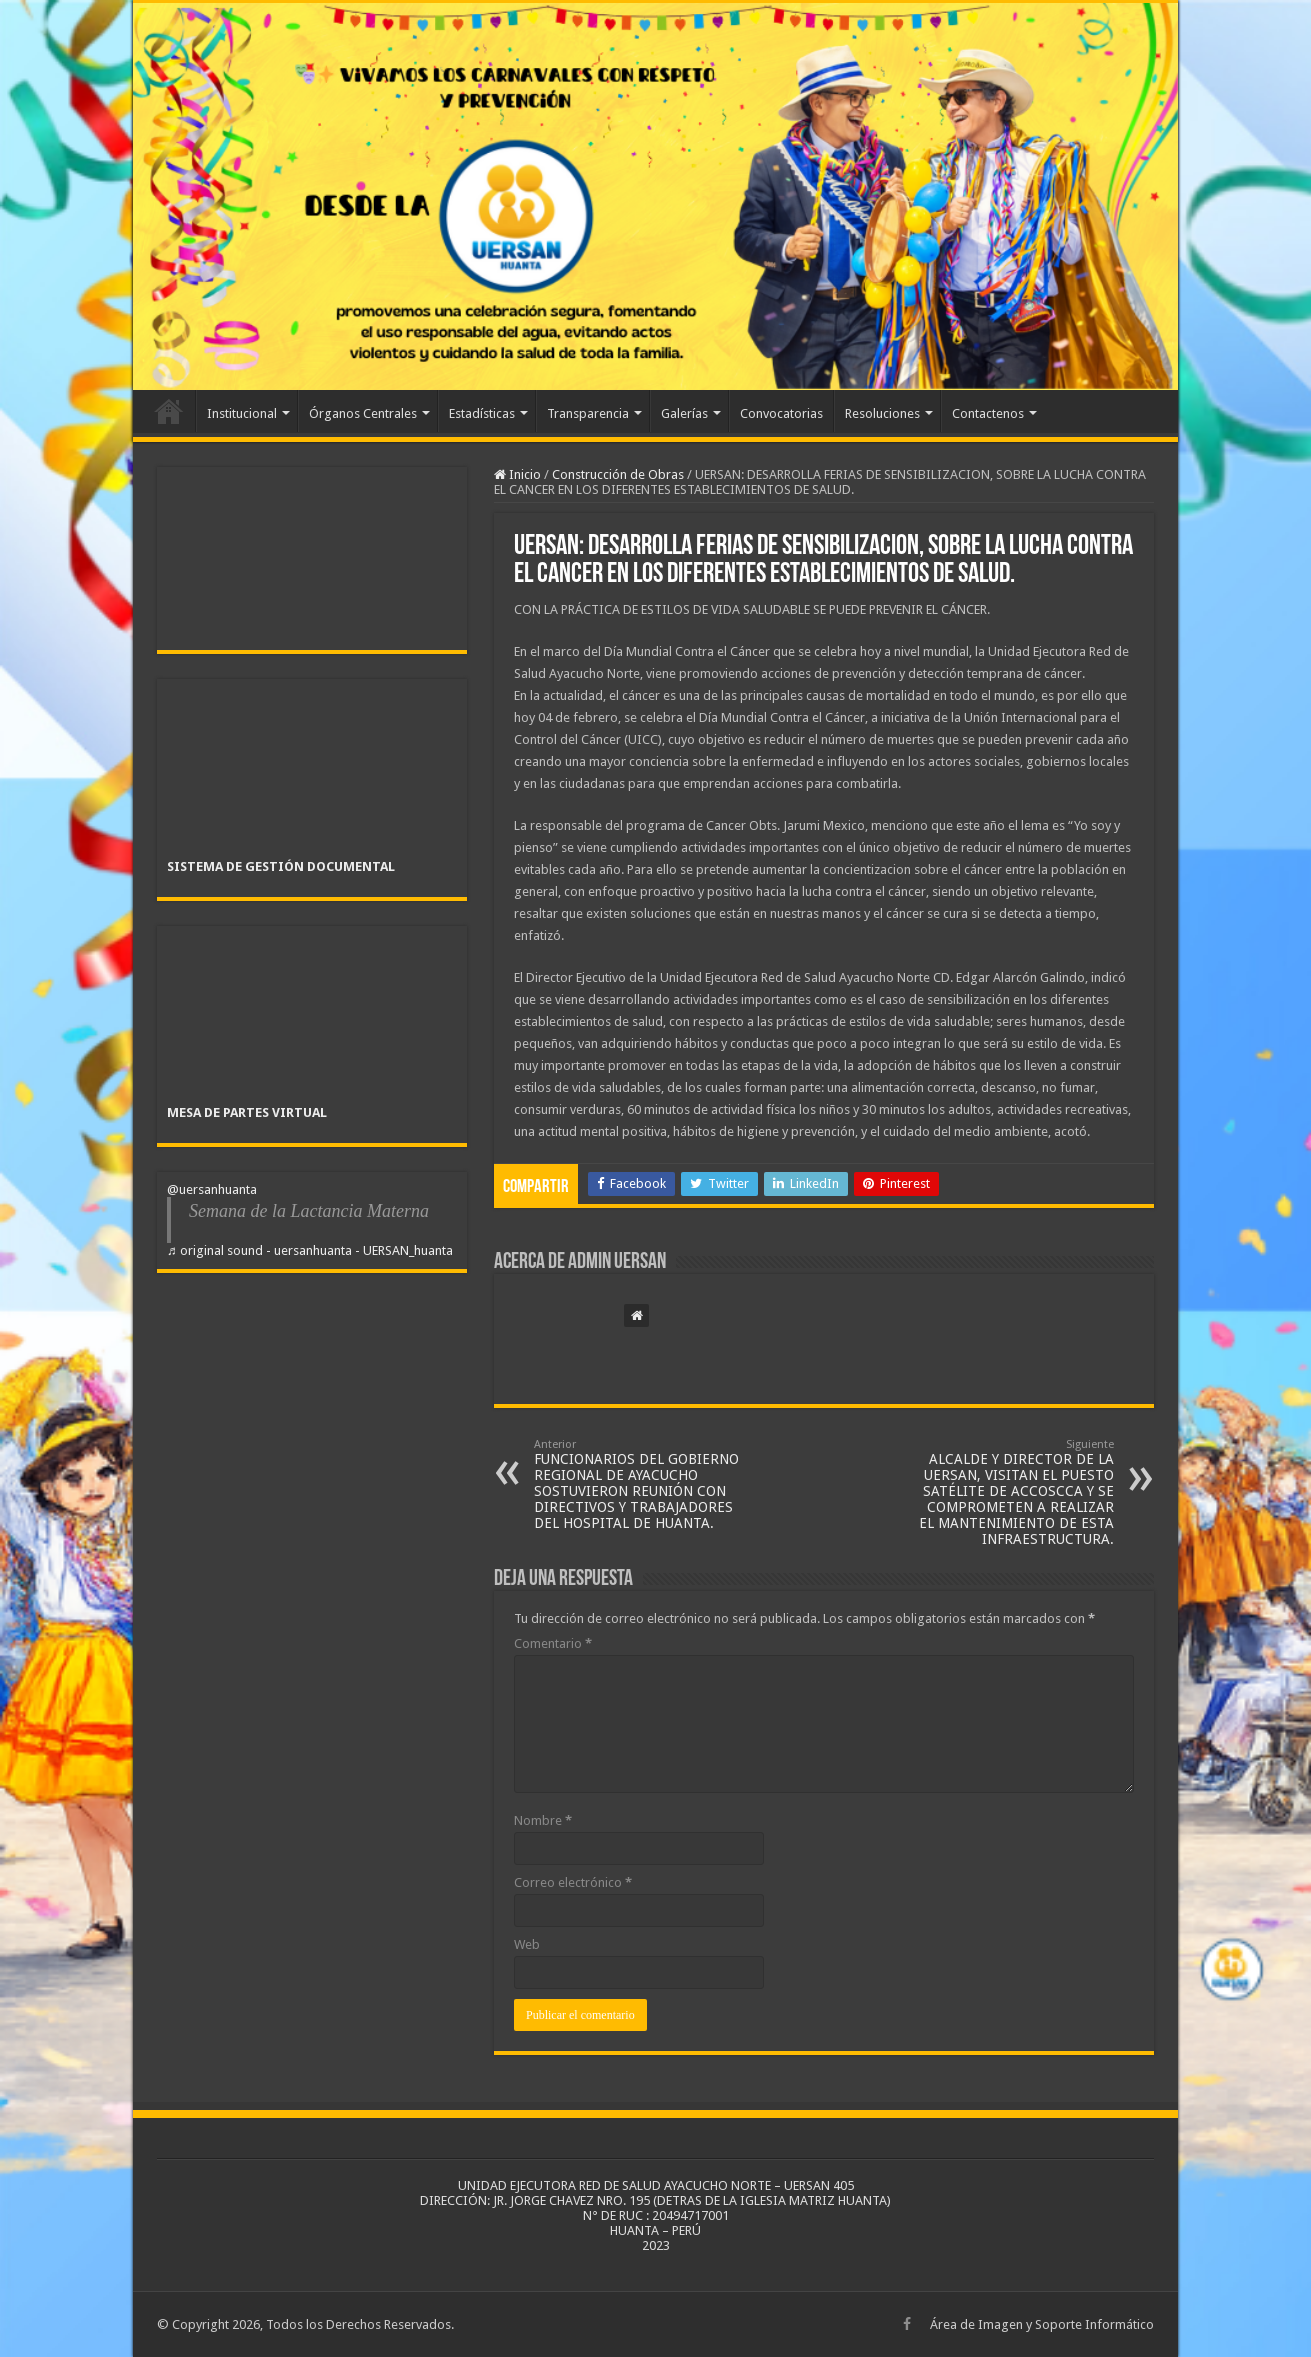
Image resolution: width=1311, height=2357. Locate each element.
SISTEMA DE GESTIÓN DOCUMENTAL (281, 866)
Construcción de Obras (618, 474)
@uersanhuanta (212, 1189)
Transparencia (588, 413)
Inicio (169, 411)
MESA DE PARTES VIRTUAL (247, 1112)
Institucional (242, 413)
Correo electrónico (573, 1882)
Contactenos (988, 413)
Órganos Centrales (363, 413)
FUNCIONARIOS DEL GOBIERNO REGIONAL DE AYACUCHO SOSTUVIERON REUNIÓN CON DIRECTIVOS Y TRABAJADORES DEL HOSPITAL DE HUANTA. (636, 1484)
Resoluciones (882, 413)
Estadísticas (482, 413)
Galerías (684, 413)
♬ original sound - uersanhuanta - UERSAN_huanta (310, 1250)
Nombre (543, 1820)
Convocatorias (781, 413)
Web (527, 1944)
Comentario (553, 1643)
